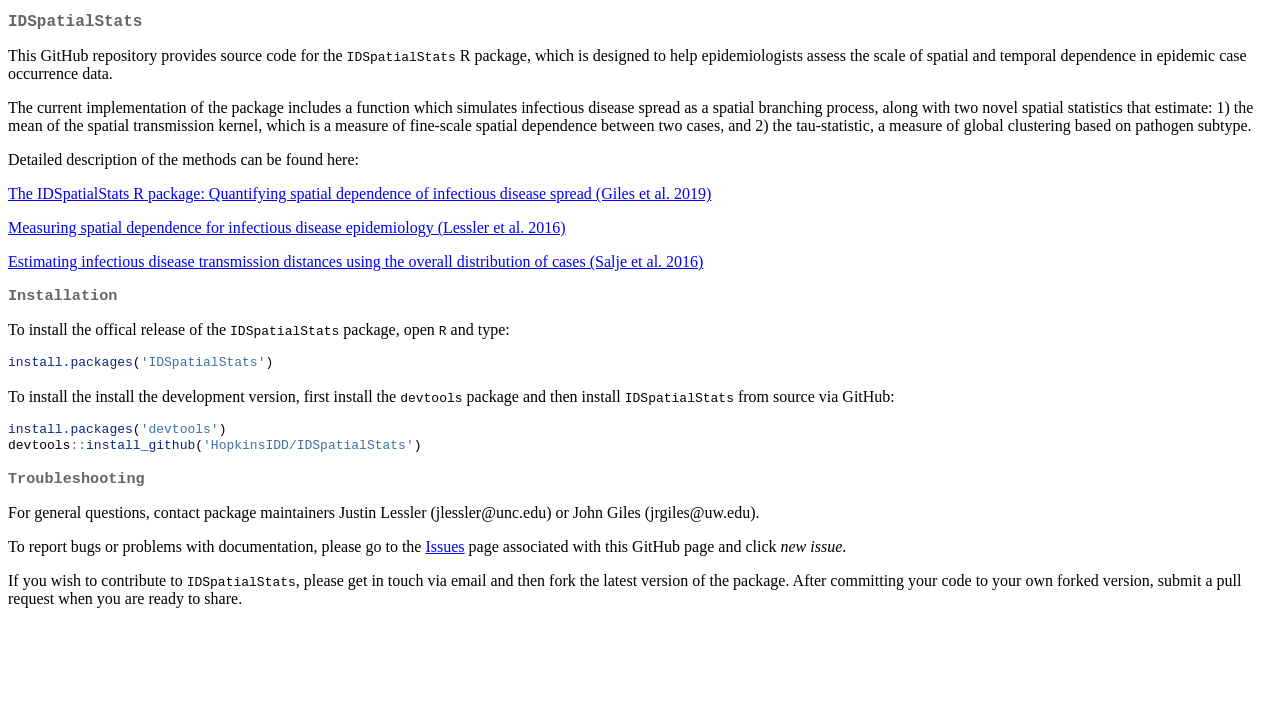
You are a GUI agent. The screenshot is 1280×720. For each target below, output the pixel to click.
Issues (444, 559)
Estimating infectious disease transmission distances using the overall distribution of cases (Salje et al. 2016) (355, 265)
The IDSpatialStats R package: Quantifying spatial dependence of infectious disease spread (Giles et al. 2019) (359, 197)
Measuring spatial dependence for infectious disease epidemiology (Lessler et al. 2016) (287, 231)
